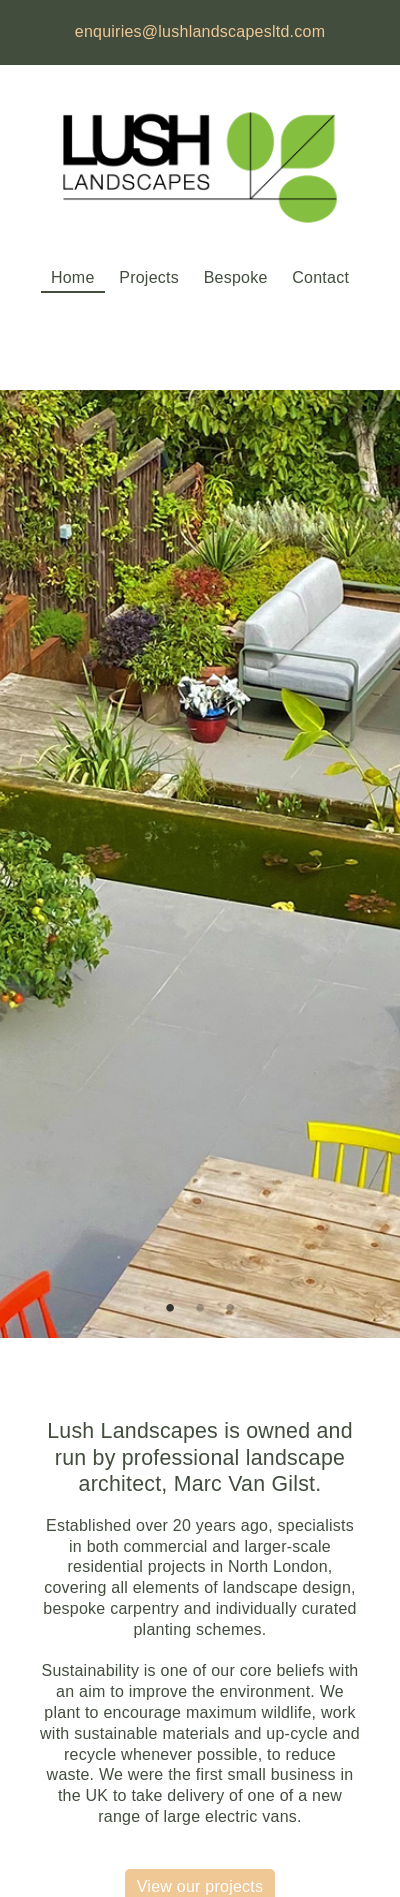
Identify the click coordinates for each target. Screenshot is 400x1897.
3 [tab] (230, 1308)
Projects (149, 278)
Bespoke (236, 278)
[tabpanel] (200, 864)
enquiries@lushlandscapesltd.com (200, 31)
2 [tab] (200, 1308)
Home (73, 278)
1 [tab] (170, 1308)
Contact (320, 278)
